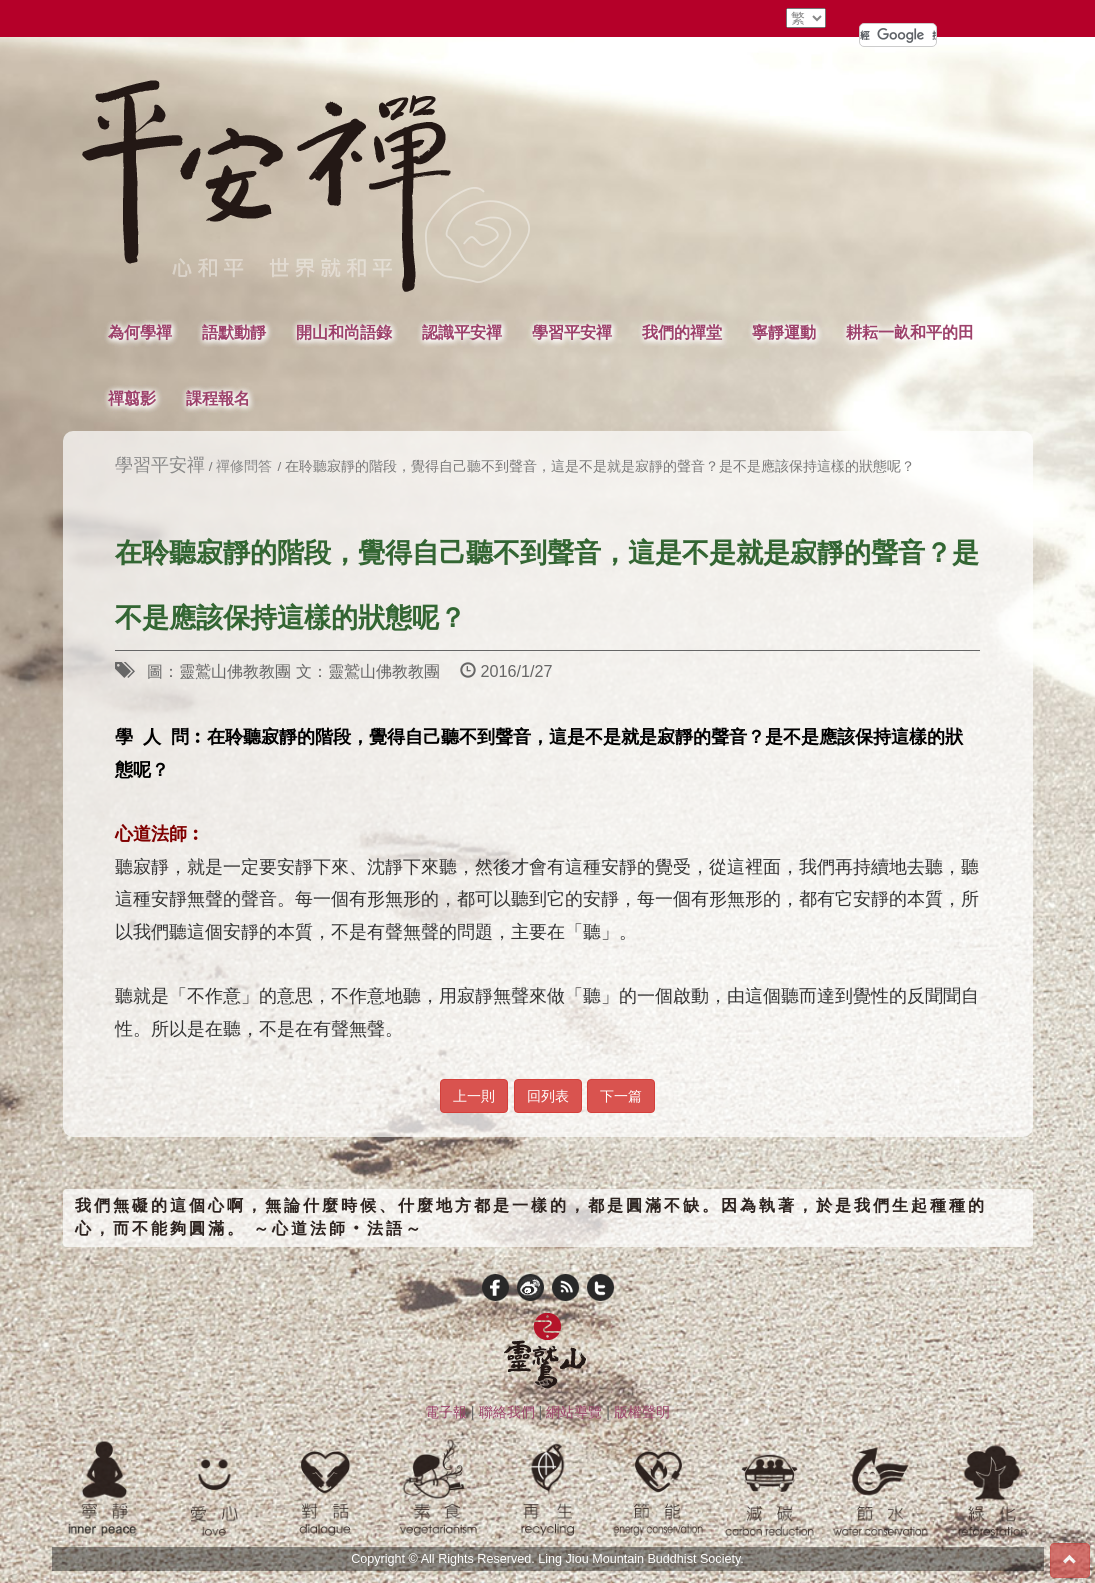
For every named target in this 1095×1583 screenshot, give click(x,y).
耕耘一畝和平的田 (910, 332)
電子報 (446, 1412)
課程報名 (218, 398)
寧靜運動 (784, 332)
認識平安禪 (462, 332)
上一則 (474, 1096)
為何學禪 (140, 332)
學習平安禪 (572, 332)
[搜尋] (898, 35)
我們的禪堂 (682, 332)
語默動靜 (234, 332)
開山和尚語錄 (344, 332)
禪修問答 (244, 466)
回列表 (548, 1096)
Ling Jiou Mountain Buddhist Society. (641, 1559)
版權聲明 (642, 1412)
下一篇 (621, 1096)
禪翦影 (132, 398)
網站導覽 (574, 1412)
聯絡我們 (507, 1412)
